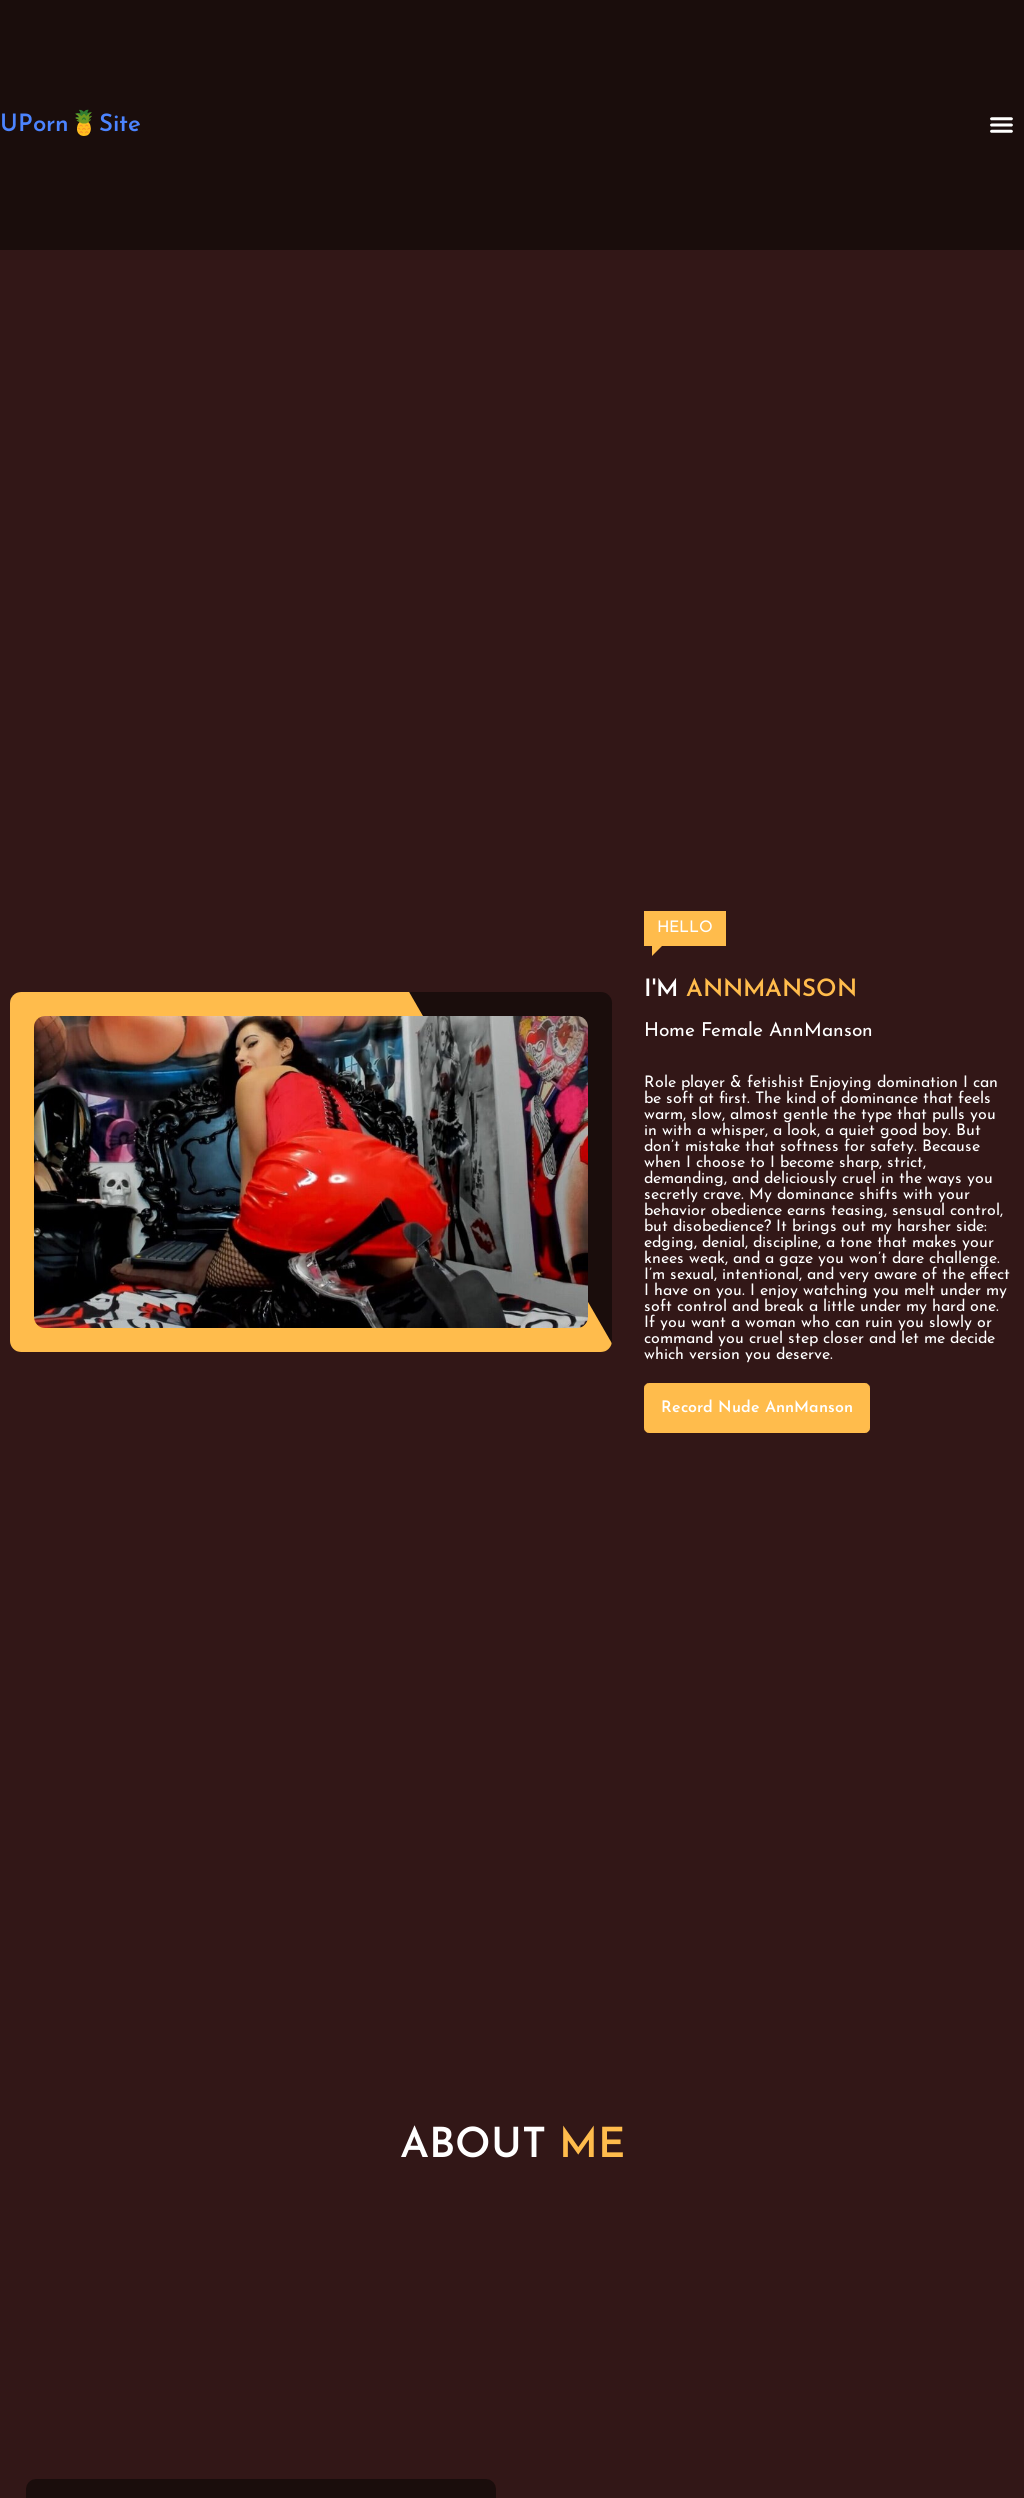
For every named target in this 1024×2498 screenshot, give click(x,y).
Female (732, 1031)
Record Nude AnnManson (757, 1408)
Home (669, 1031)
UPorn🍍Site (70, 125)
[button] (1002, 125)
